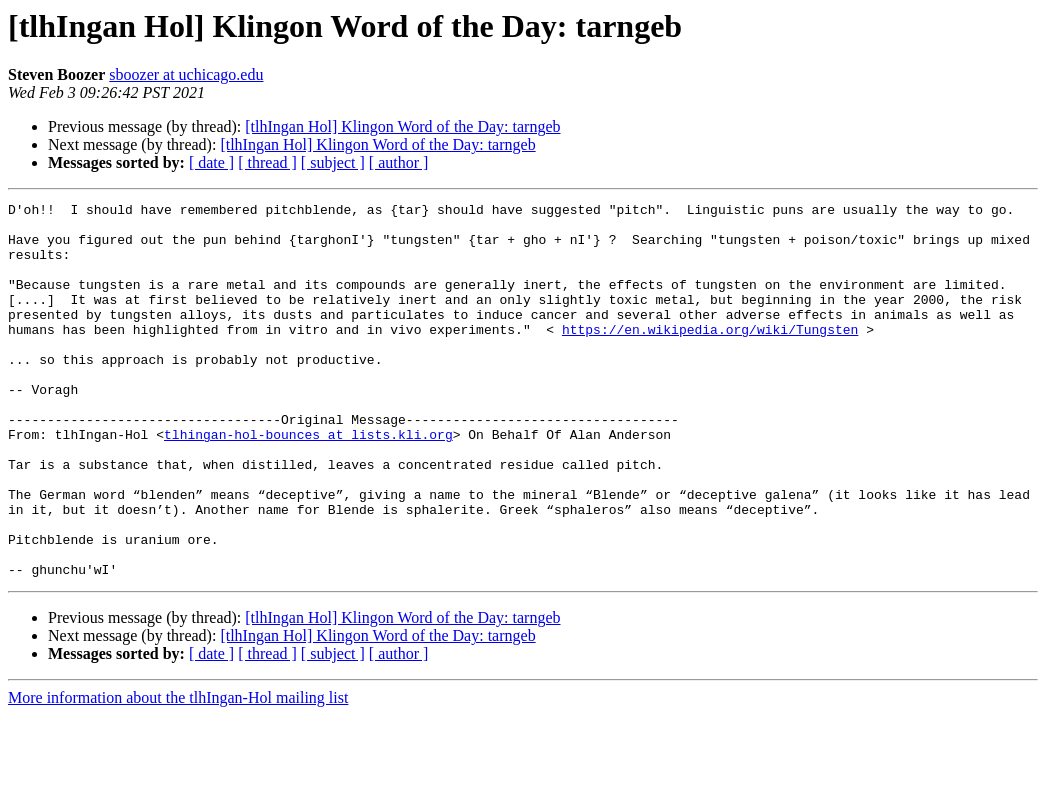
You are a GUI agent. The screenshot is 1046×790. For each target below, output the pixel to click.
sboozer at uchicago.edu (186, 74)
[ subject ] (333, 162)
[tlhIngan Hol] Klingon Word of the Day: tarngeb (402, 126)
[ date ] (211, 162)
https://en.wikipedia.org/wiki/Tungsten (710, 356)
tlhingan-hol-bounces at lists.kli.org (308, 482)
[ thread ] (267, 162)
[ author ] (399, 162)
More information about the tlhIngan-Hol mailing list (178, 772)
